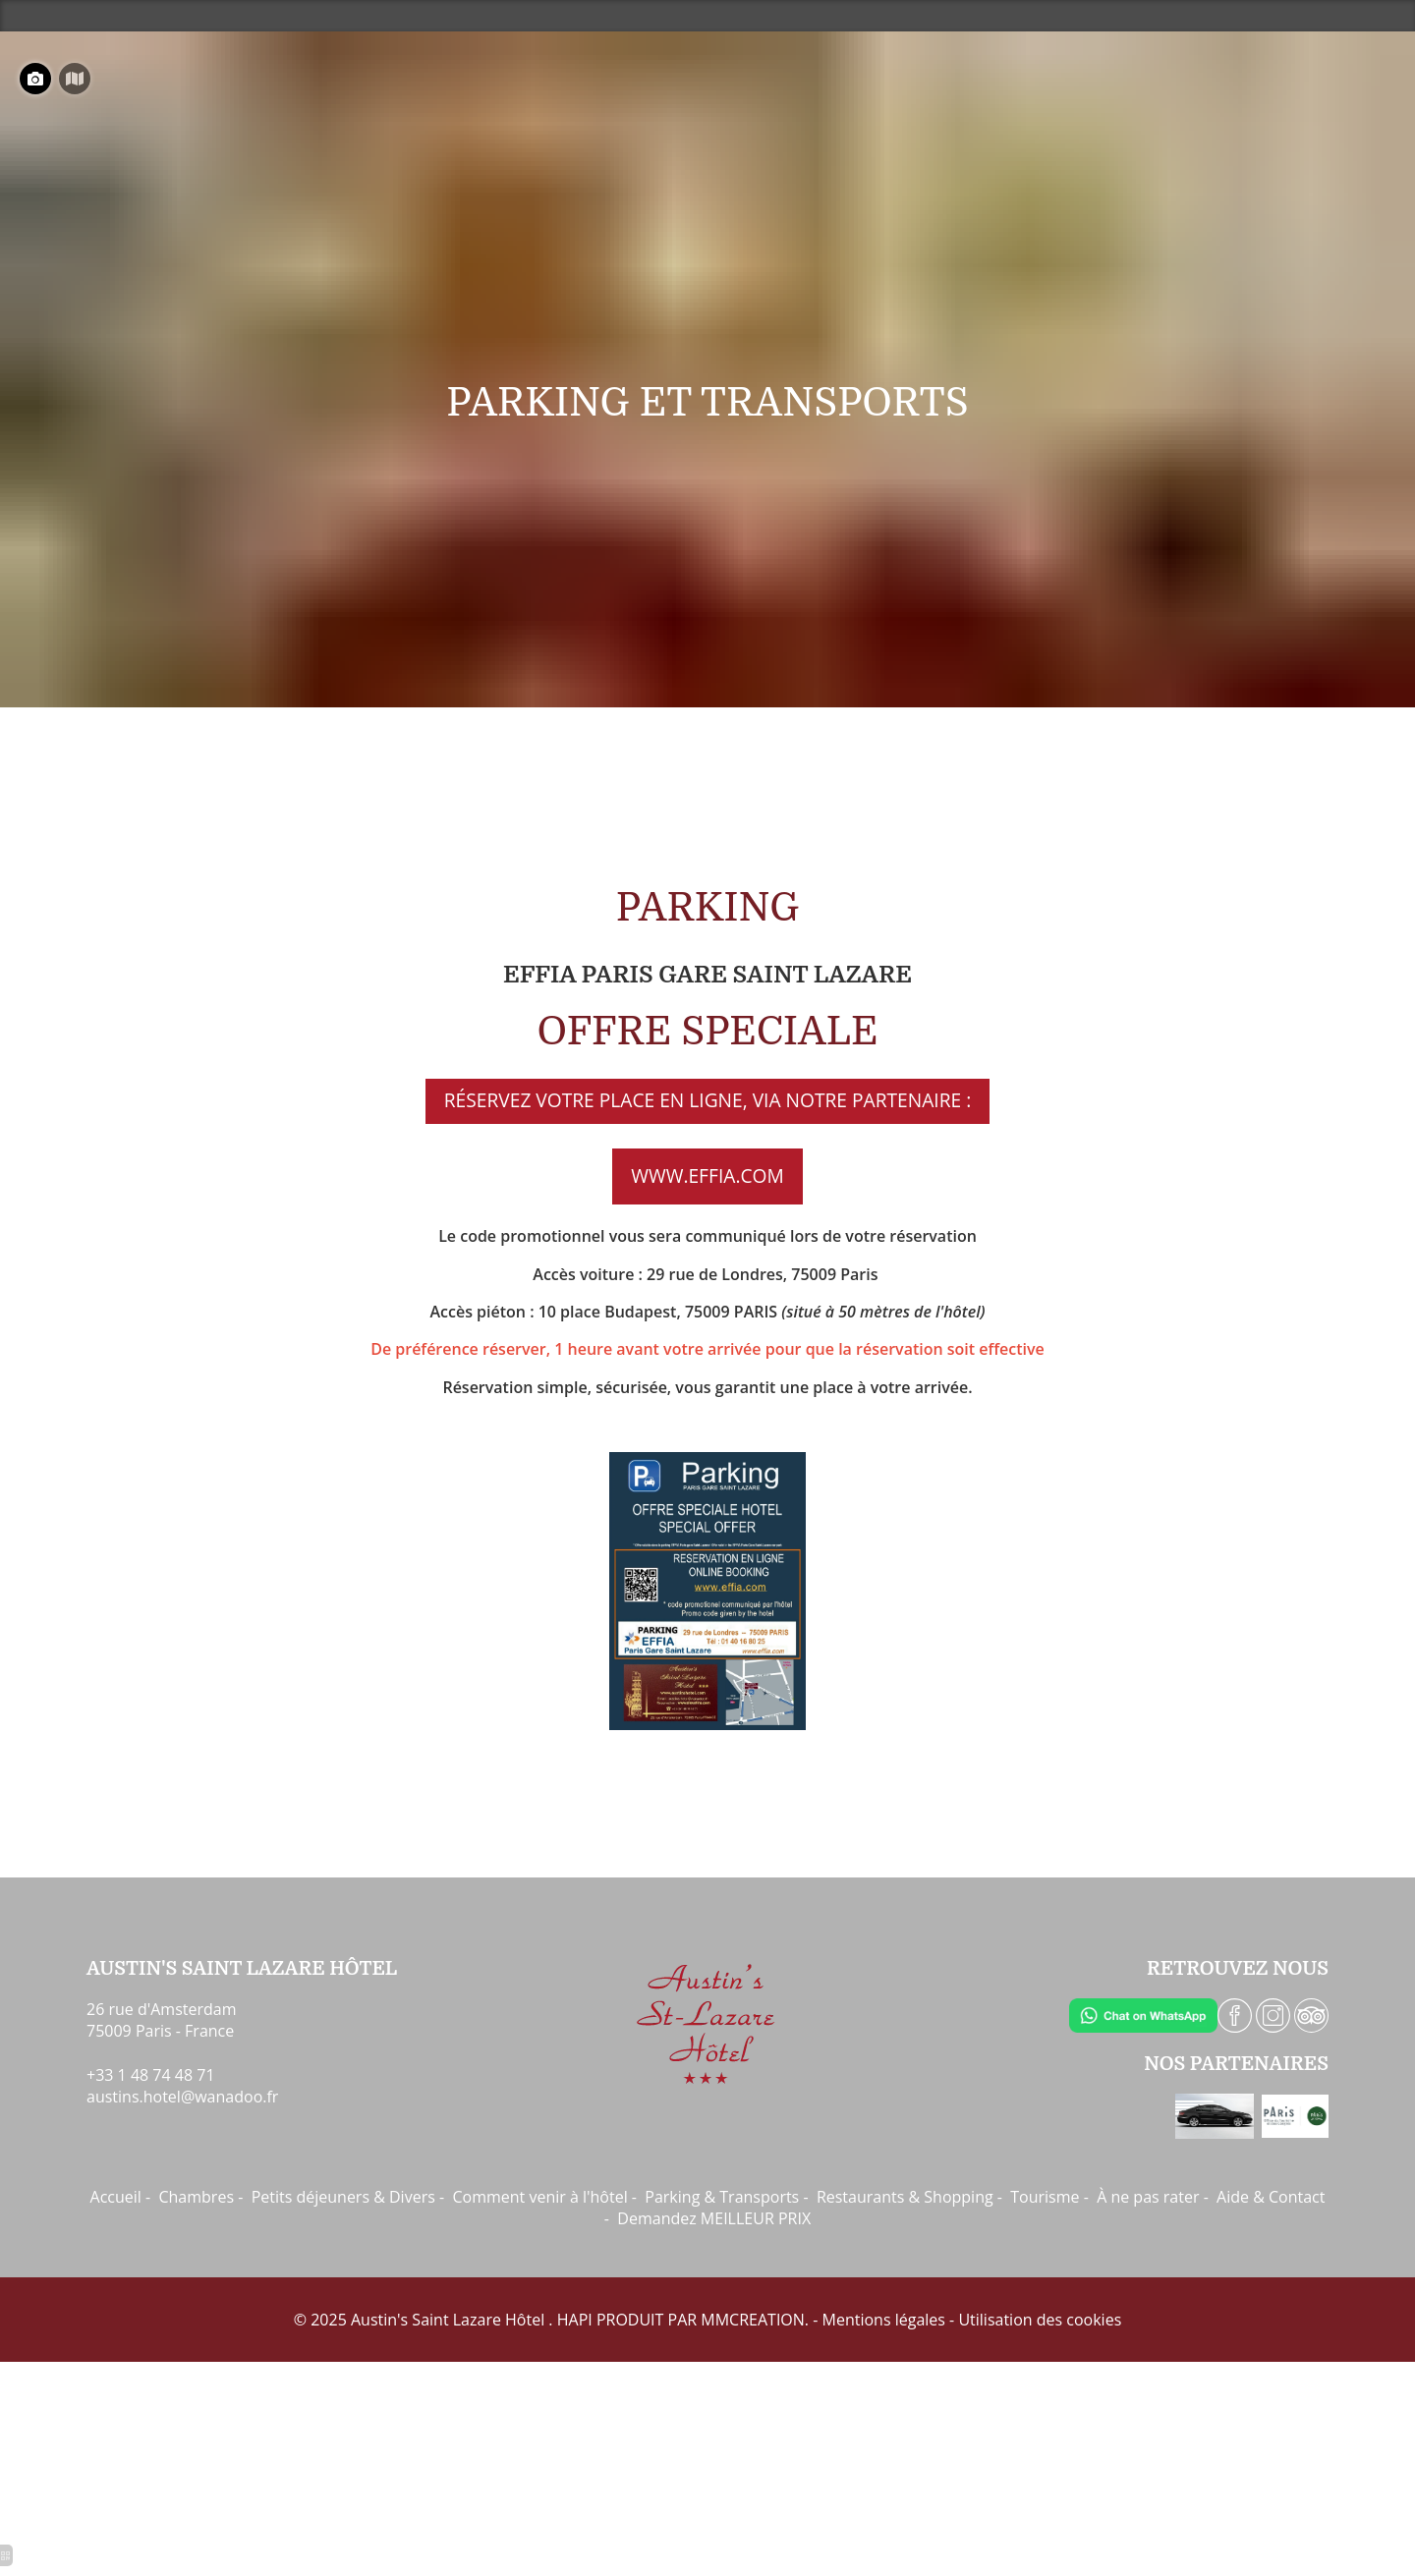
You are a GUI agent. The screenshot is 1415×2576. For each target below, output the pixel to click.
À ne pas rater (1148, 2197)
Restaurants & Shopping (905, 2197)
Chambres (196, 2197)
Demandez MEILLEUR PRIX (714, 2218)
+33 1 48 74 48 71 (150, 2075)
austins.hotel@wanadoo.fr (182, 2096)
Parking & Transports (722, 2197)
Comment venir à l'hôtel (539, 2197)
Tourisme (1044, 2197)
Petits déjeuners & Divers (343, 2197)
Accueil (116, 2197)
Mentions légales (883, 2319)
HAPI (575, 2319)
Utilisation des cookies (1039, 2319)
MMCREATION (753, 2319)
